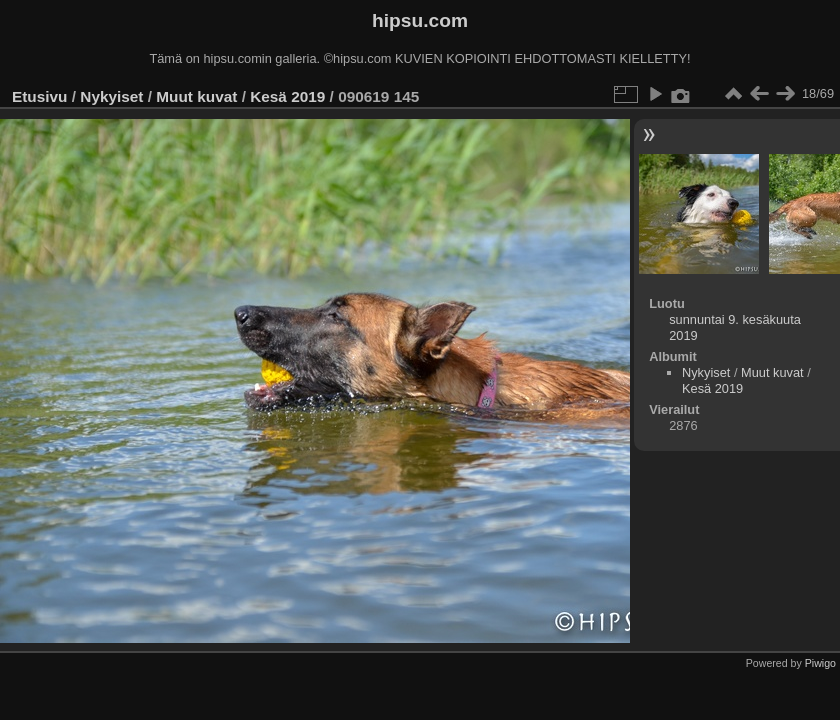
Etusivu (39, 96)
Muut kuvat (196, 96)
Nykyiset (111, 96)
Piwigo (820, 663)
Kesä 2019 (287, 96)
